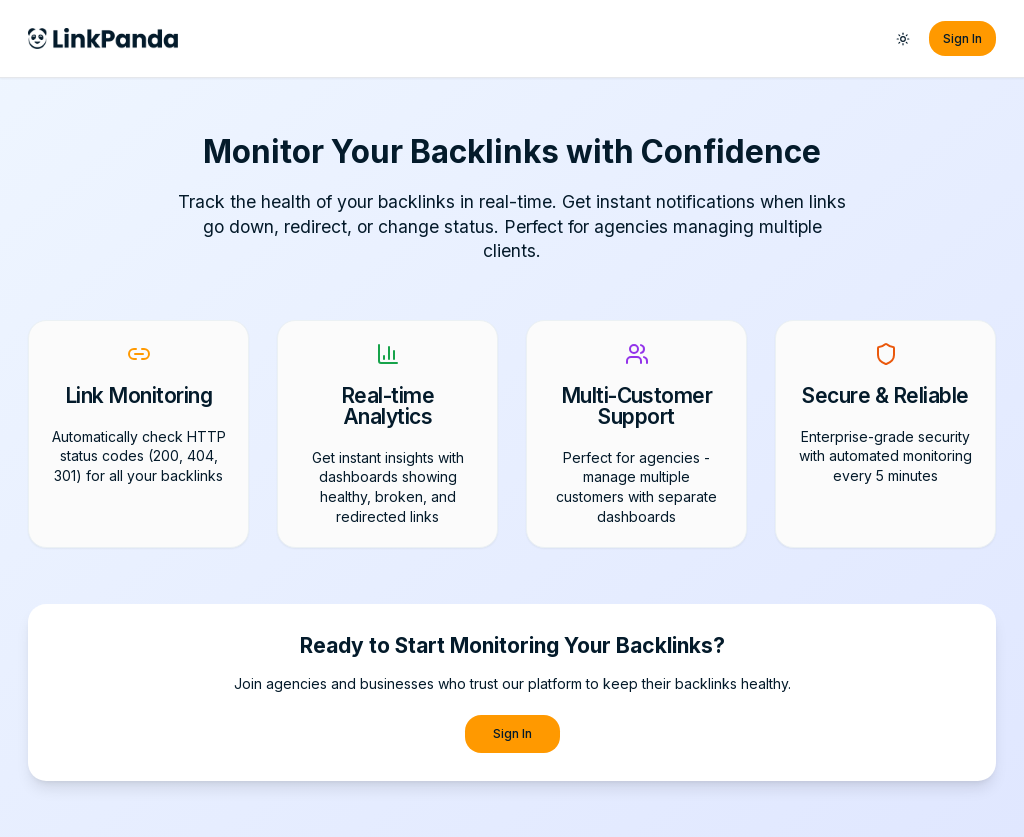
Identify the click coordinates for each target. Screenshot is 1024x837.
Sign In (962, 38)
